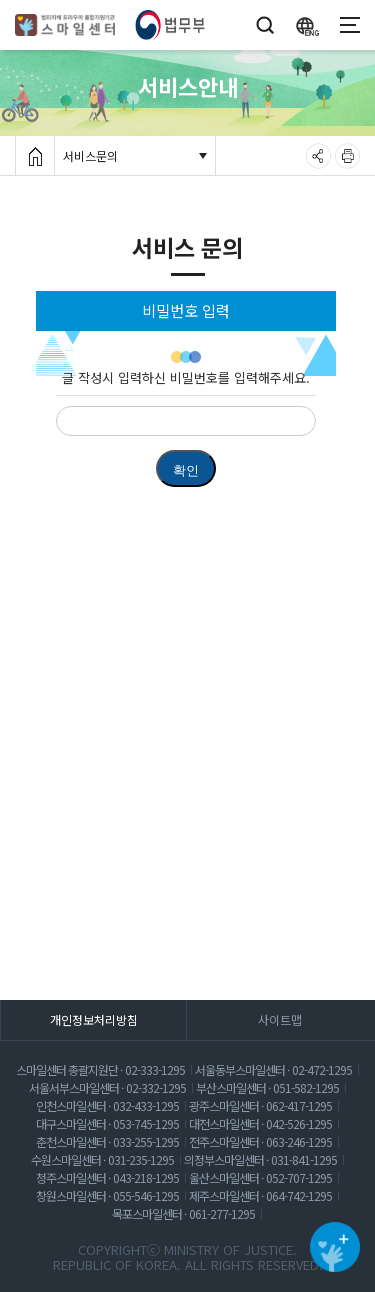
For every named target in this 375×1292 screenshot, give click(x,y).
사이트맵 (280, 1019)
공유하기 (318, 152)
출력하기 (347, 152)
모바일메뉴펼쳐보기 (350, 21)
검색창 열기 (265, 18)
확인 (186, 470)
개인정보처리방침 (94, 1019)
